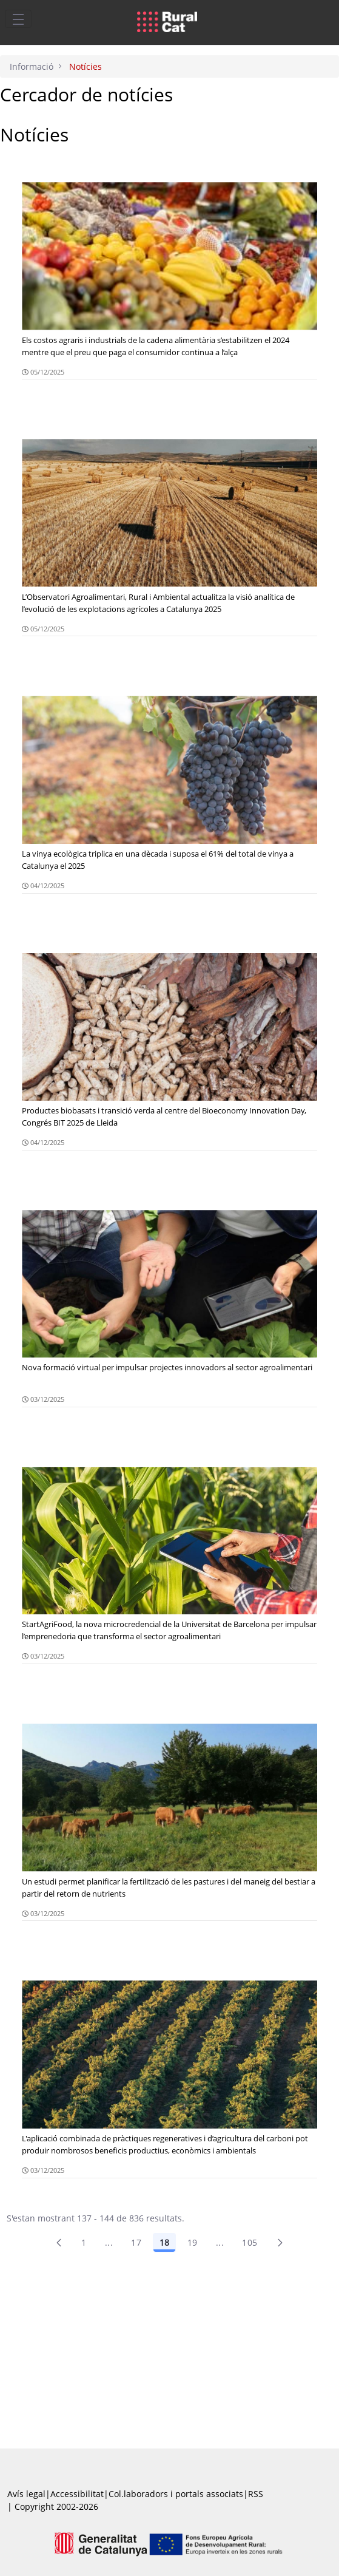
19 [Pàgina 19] (192, 2242)
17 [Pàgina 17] (136, 2242)
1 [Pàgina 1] (83, 2242)
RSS (255, 2494)
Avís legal (26, 2494)
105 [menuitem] (249, 2242)
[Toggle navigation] (18, 19)
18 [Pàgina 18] (164, 2242)
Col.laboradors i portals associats (176, 2494)
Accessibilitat (77, 2494)
